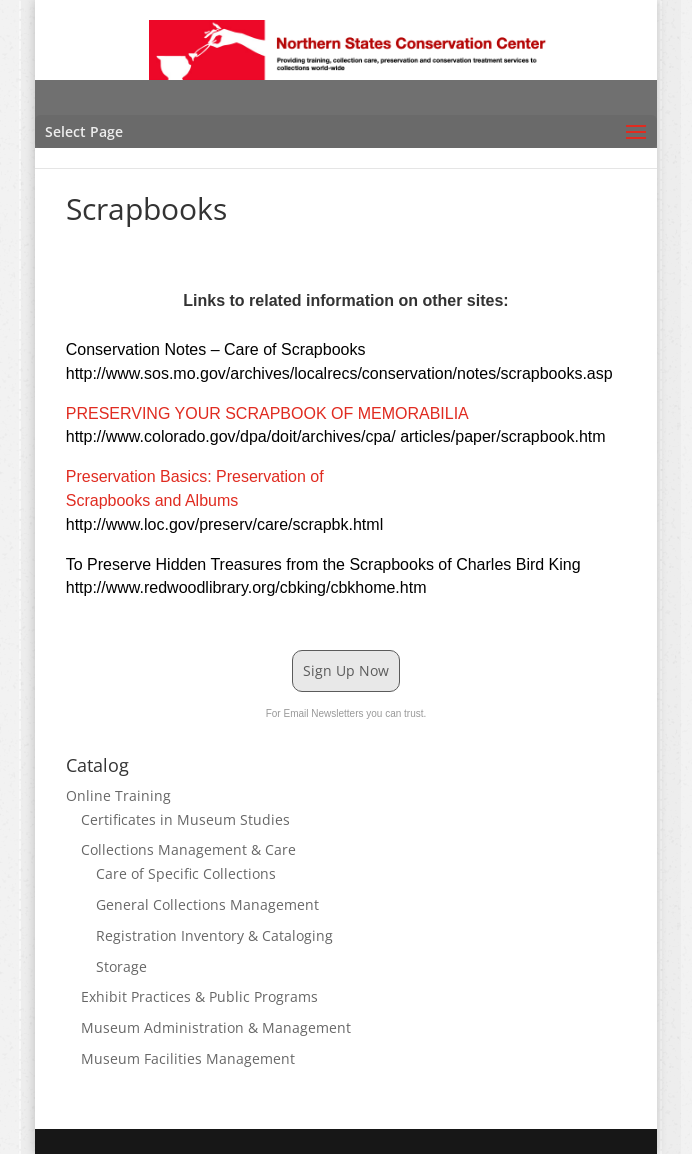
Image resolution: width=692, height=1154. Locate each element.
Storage (121, 966)
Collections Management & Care (188, 849)
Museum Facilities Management (188, 1058)
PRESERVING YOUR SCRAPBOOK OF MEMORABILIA (267, 413)
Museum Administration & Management (216, 1027)
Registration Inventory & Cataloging (214, 935)
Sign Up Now (346, 670)
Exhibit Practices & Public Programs (199, 996)
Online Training (118, 795)
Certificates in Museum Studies (185, 819)
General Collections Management (207, 904)
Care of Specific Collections (186, 873)
